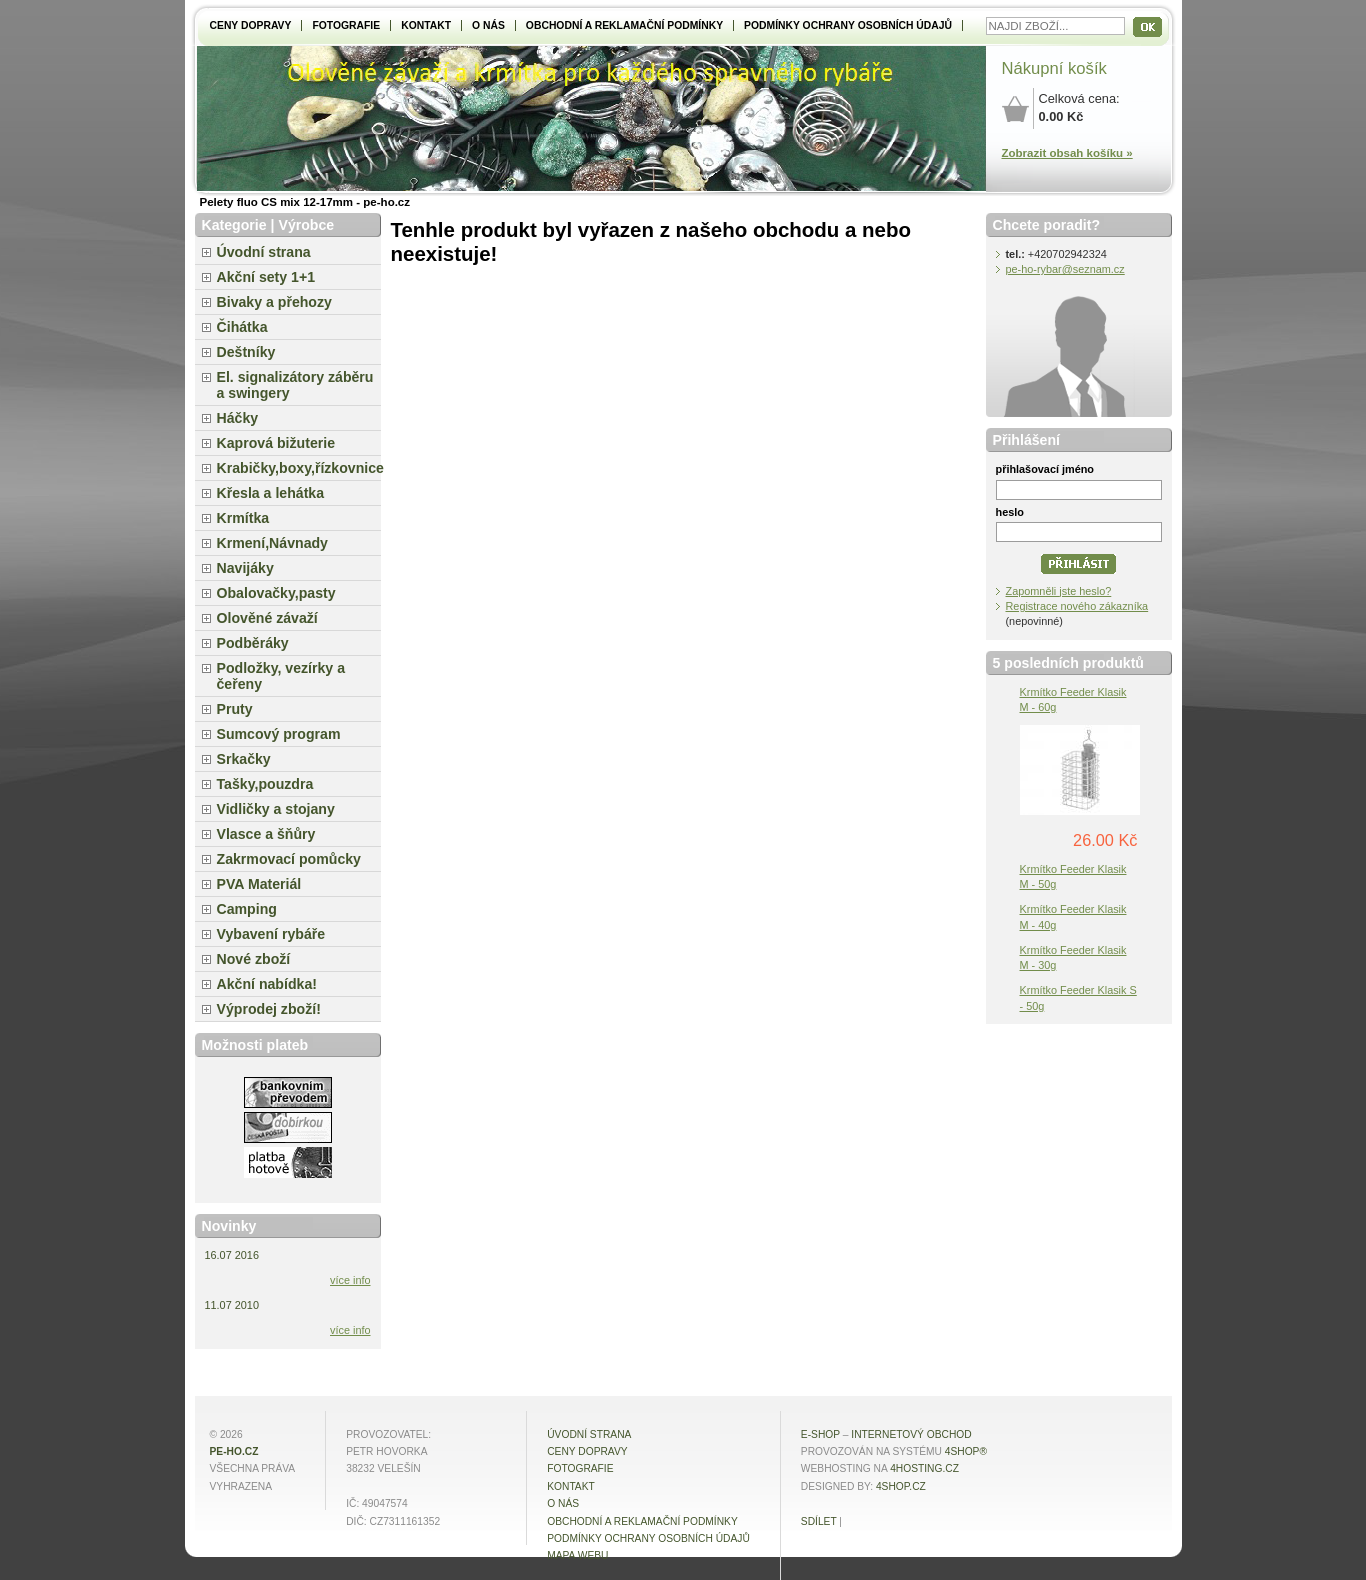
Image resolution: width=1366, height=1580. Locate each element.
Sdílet (819, 1521)
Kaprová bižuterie (276, 443)
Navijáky (245, 568)
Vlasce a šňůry (266, 834)
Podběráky (253, 643)
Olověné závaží (267, 618)
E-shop (820, 1434)
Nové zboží (254, 959)
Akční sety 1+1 (266, 277)
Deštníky (246, 352)
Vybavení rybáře (271, 934)
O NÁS (488, 25)
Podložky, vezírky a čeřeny (281, 676)
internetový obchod (911, 1434)
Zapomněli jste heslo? (1059, 591)
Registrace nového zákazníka (1077, 606)
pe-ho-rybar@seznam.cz (1065, 269)
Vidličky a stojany (276, 809)
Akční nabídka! (267, 984)
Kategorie (234, 225)
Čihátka (242, 327)
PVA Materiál (259, 884)
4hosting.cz (924, 1468)
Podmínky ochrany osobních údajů (848, 25)
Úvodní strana (264, 252)
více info (350, 1280)
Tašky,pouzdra (265, 784)
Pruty (235, 709)
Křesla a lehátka (271, 493)
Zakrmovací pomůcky (289, 859)
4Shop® (966, 1451)
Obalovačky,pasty (276, 593)
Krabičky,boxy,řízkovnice (299, 468)
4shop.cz (901, 1486)
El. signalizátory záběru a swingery (295, 385)
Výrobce (306, 225)
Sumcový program (279, 734)
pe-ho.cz (234, 1451)
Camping (247, 909)
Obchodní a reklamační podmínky (624, 25)
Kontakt (426, 25)
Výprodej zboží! (269, 1009)
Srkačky (244, 759)
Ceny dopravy (251, 25)
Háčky (238, 418)
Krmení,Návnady (272, 543)
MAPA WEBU (577, 1555)
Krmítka (243, 518)
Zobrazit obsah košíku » (1067, 153)
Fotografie (346, 25)
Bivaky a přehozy (274, 302)
